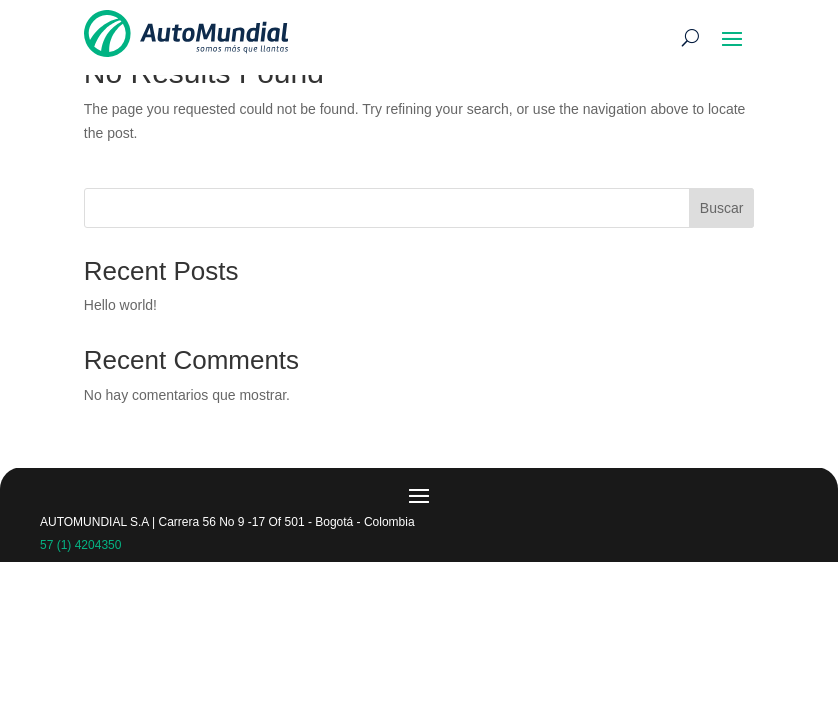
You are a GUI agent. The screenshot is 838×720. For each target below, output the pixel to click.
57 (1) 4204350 (80, 545)
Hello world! (120, 305)
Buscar (722, 208)
